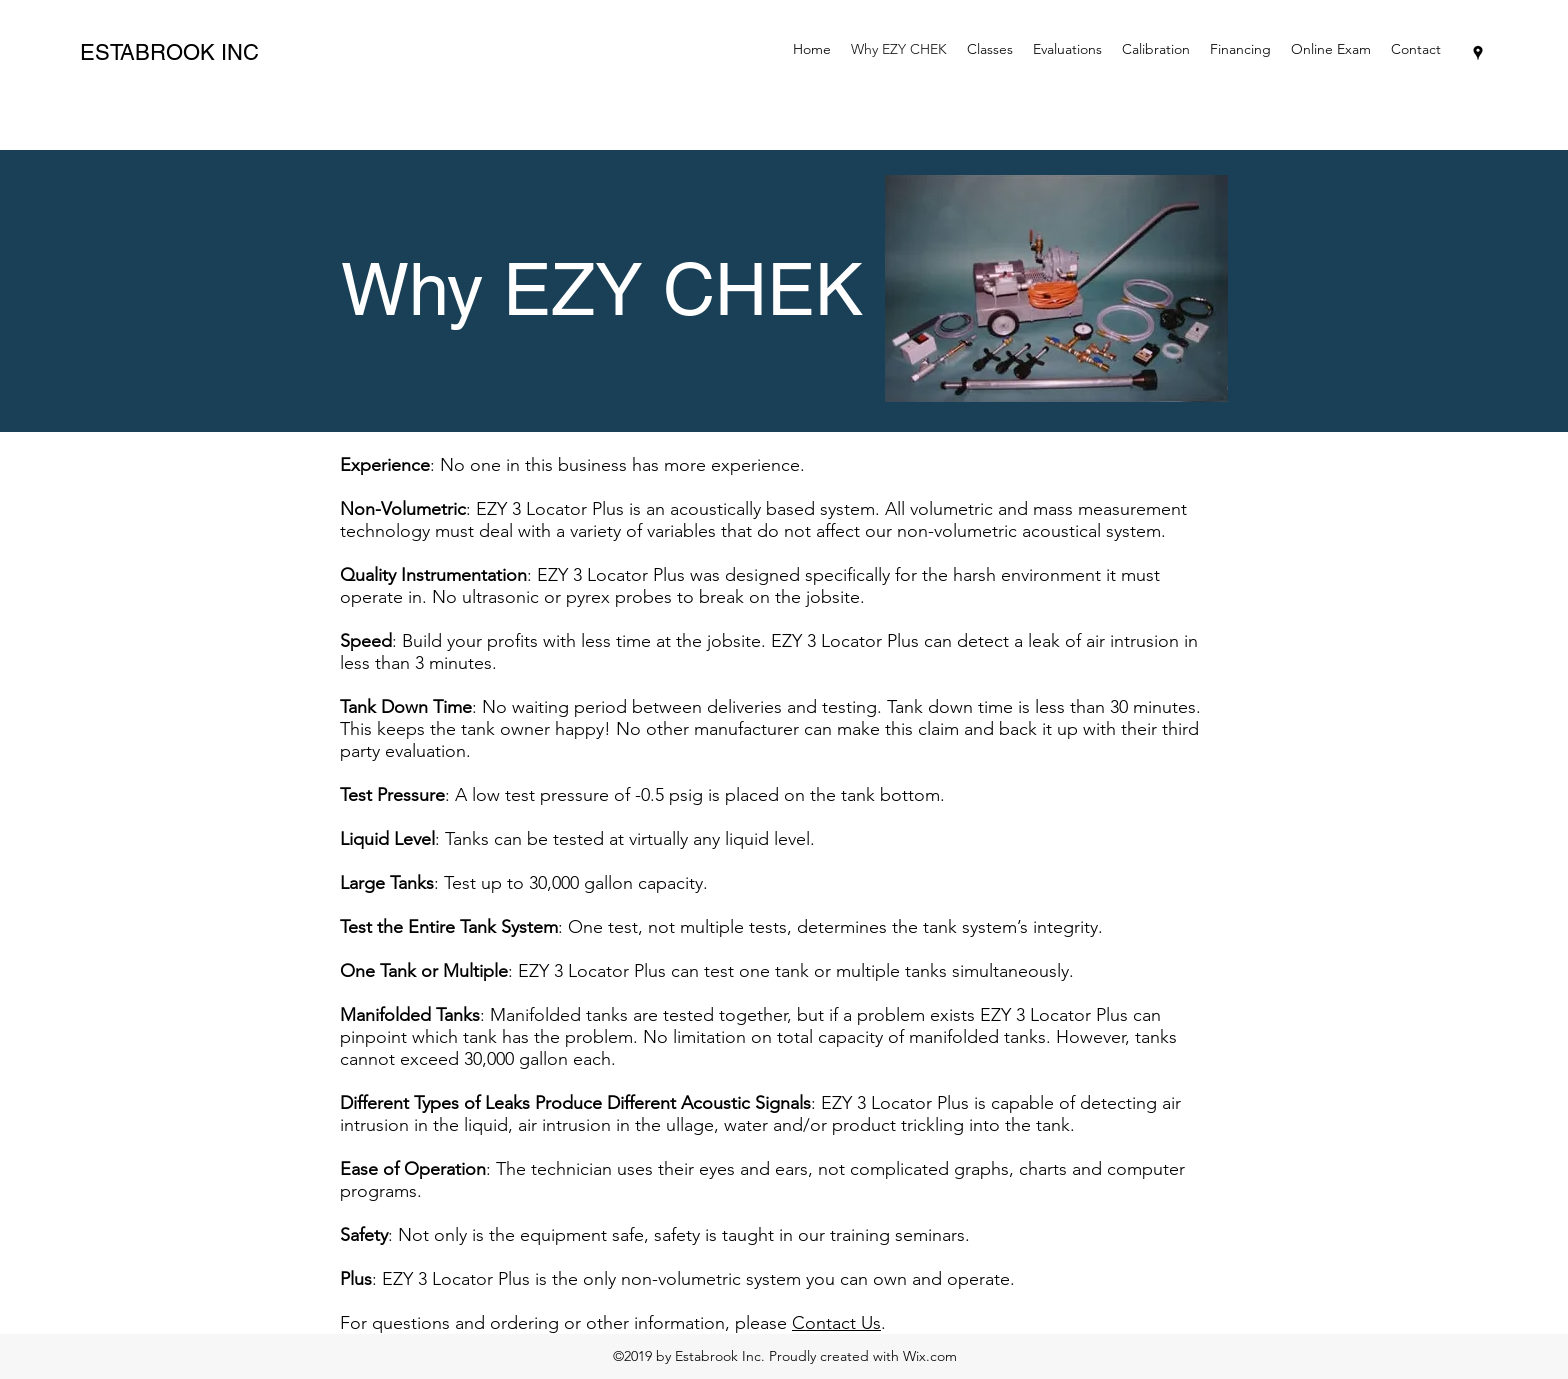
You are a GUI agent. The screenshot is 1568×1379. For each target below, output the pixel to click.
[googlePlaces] (1478, 53)
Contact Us (836, 1323)
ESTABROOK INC (169, 52)
